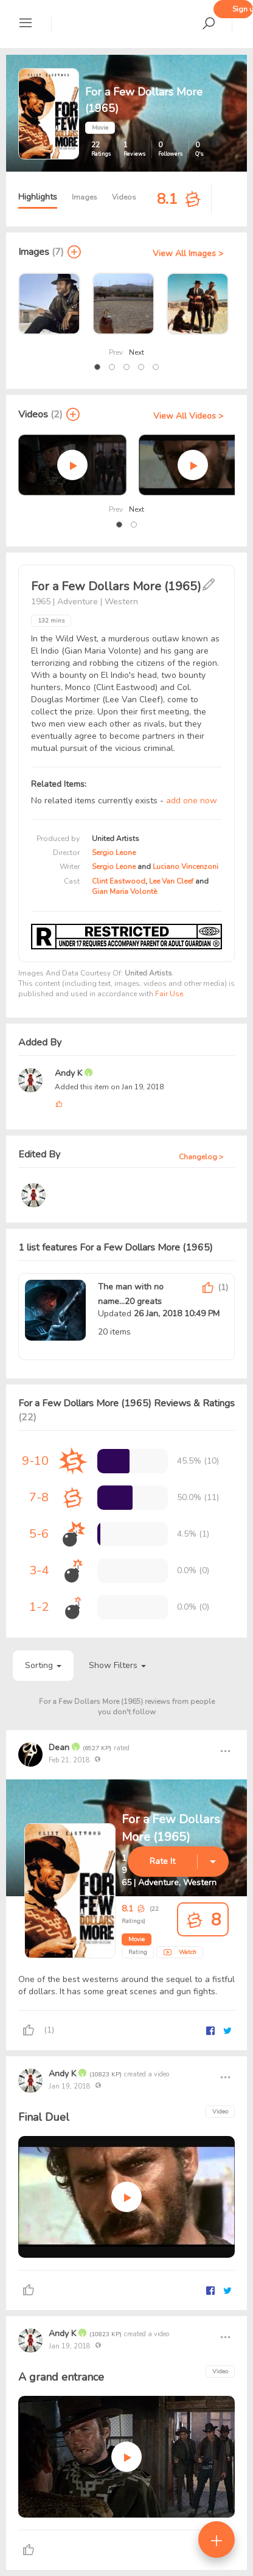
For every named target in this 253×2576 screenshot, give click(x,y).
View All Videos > (188, 416)
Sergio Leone (114, 852)
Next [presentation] (136, 352)
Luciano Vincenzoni (185, 866)
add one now (191, 800)
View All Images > (188, 253)
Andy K (70, 1073)
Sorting (43, 1665)
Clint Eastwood (118, 881)
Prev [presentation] (116, 352)
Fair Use (169, 994)
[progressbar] (113, 1461)
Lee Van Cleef (171, 881)
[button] (97, 367)
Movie (136, 1939)
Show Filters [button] (117, 1665)
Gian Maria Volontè (124, 891)
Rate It (162, 1861)
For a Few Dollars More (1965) (171, 1828)
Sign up (242, 9)
